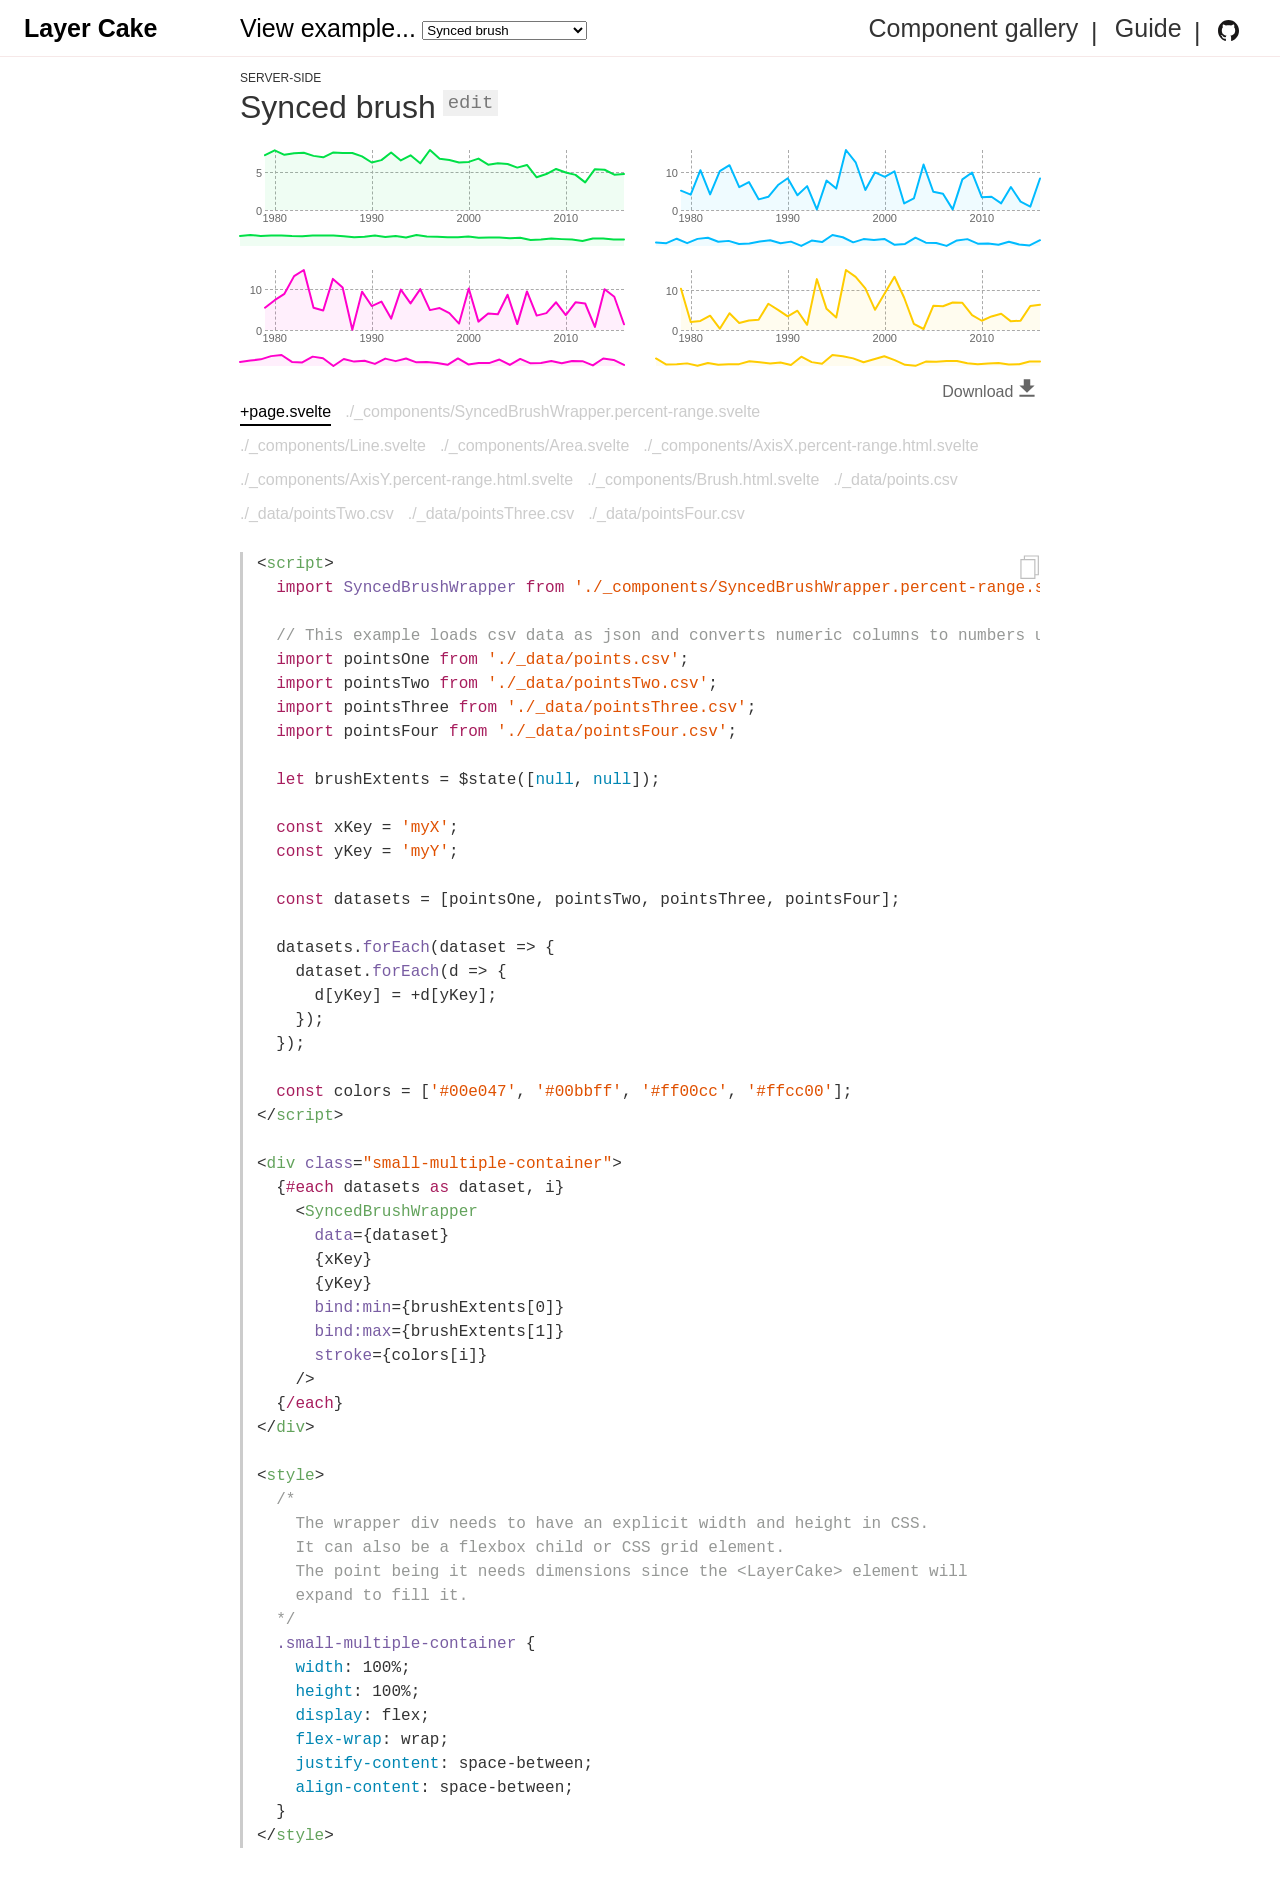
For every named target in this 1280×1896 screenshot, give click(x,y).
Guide (1148, 29)
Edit (471, 103)
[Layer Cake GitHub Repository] (1229, 30)
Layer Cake (90, 28)
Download (991, 391)
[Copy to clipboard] (1030, 570)
